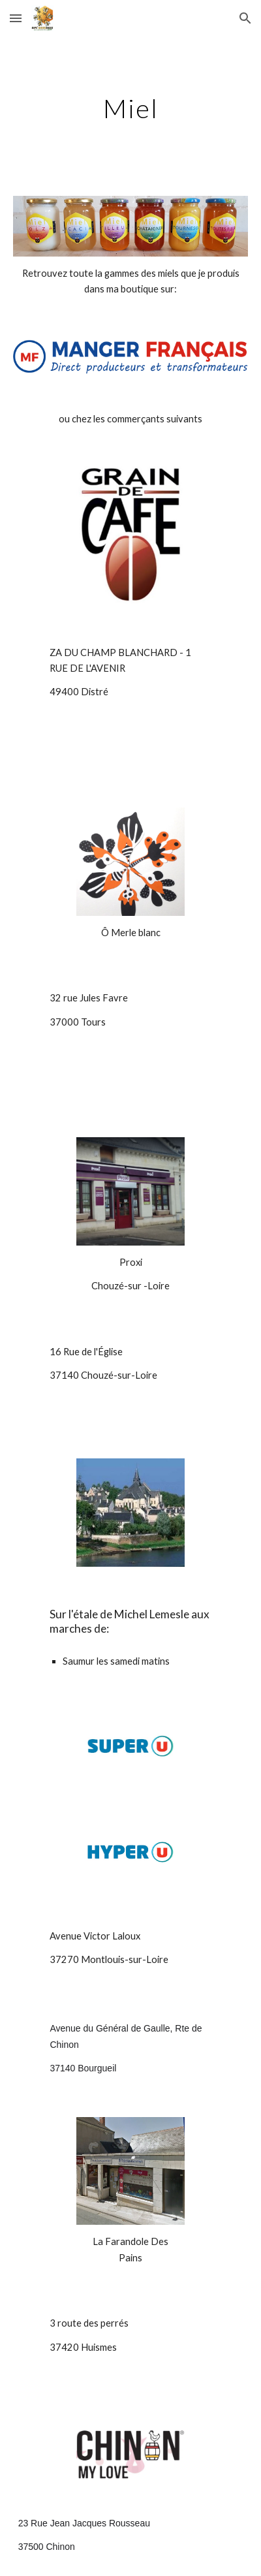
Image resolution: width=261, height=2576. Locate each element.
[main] (131, 108)
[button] (15, 18)
